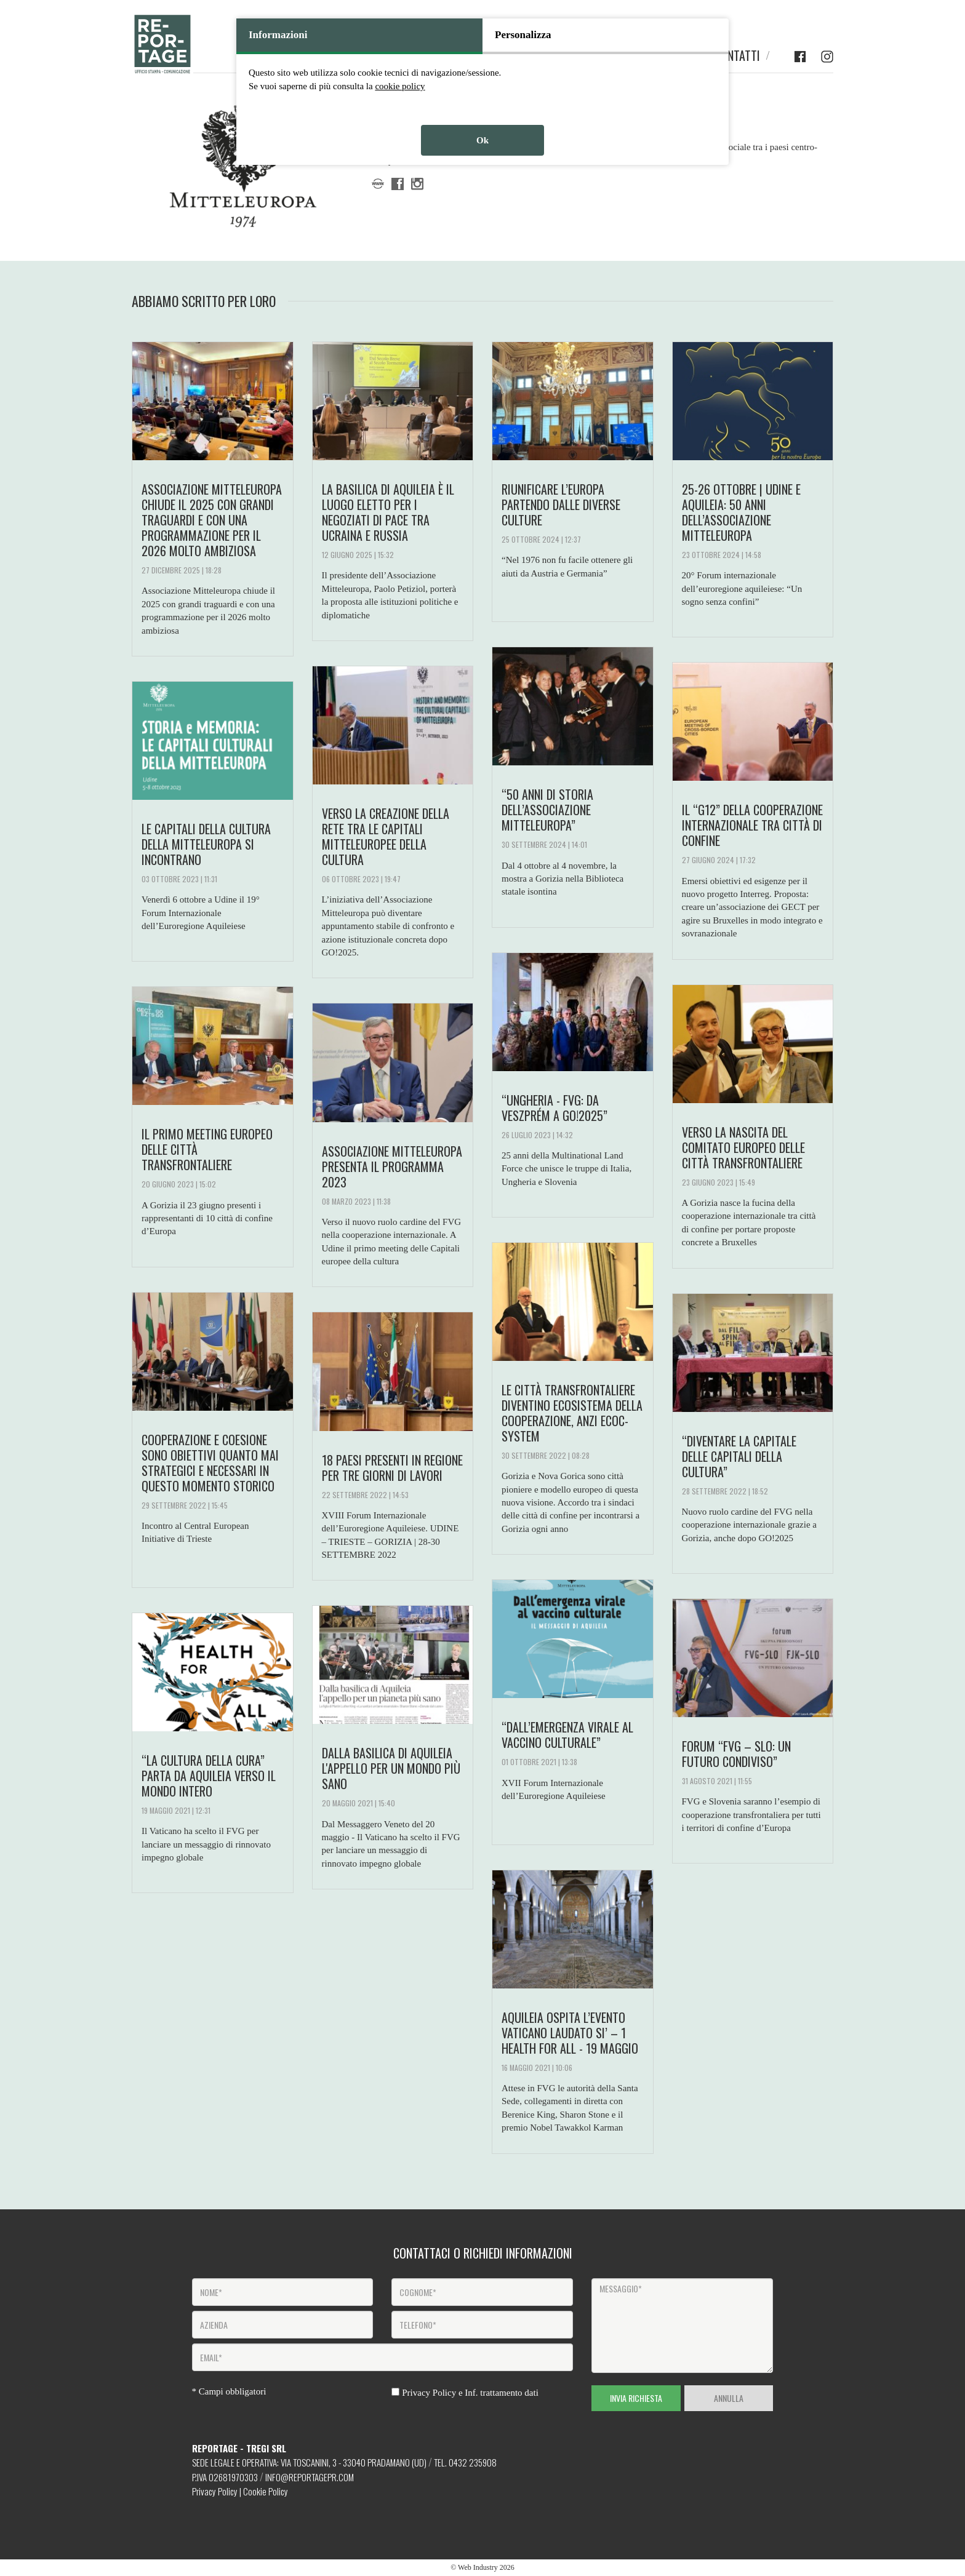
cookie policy (400, 86)
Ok (482, 140)
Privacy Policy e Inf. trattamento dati (470, 2393)
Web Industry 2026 (486, 2567)
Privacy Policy (215, 2491)
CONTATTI (737, 56)
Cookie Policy (265, 2491)
